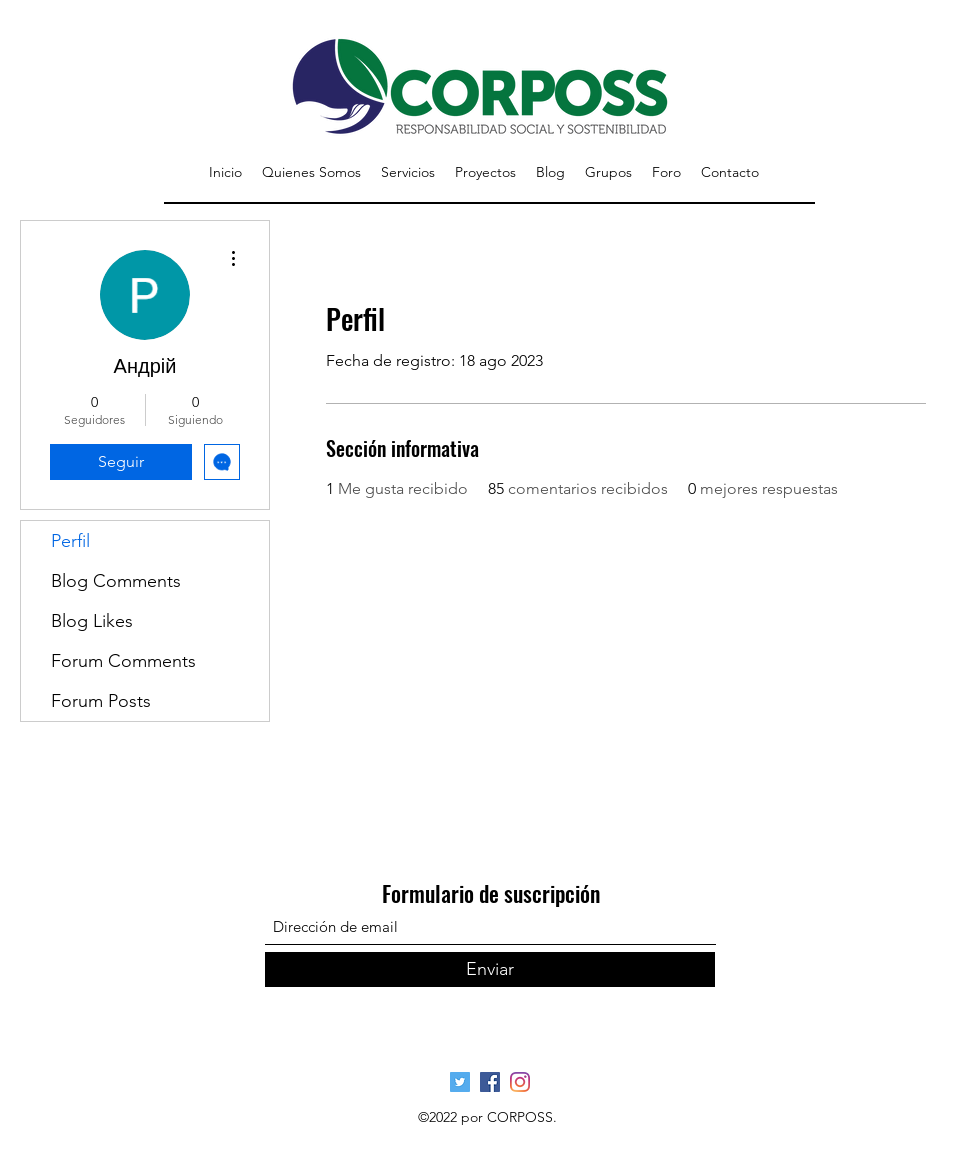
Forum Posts (101, 701)
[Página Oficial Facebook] (490, 1082)
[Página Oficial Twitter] (460, 1082)
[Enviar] (490, 969)
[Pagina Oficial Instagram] (520, 1082)
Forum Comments (123, 661)
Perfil (70, 541)
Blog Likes (92, 621)
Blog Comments (116, 581)
